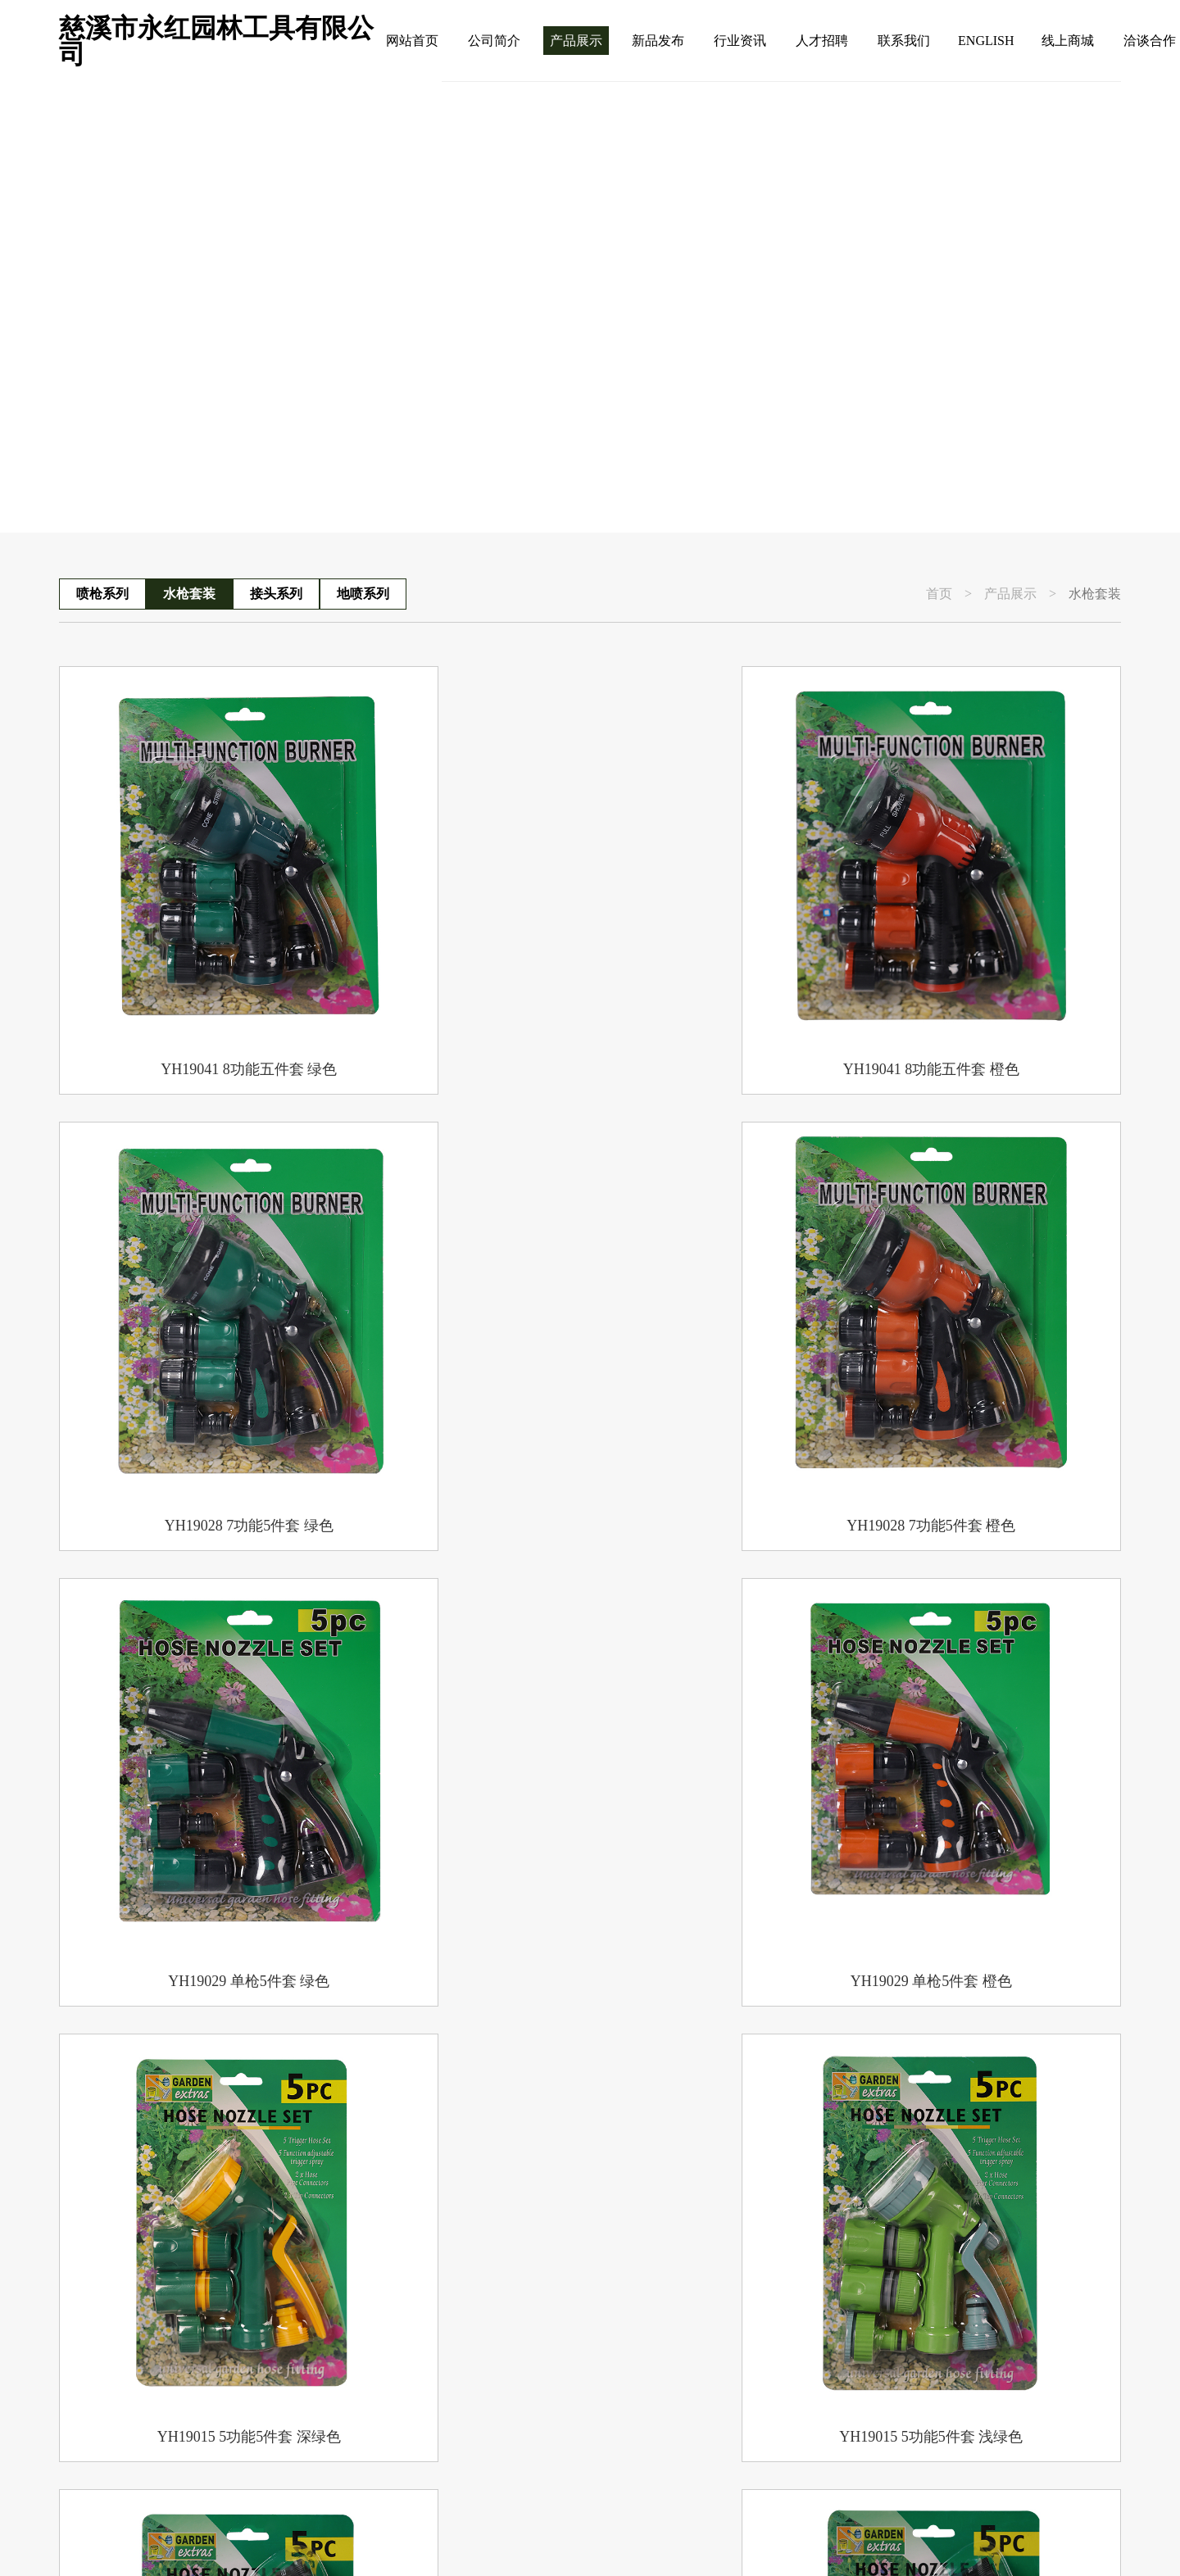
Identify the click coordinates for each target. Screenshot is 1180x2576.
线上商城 (1068, 41)
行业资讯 (740, 41)
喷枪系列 (102, 594)
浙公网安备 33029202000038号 (573, 2535)
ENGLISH (986, 41)
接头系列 (276, 594)
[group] (590, 307)
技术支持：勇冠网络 (760, 2535)
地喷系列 (363, 594)
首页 (939, 594)
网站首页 (412, 41)
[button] (1112, 482)
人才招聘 (822, 41)
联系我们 (904, 41)
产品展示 (576, 41)
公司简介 (494, 41)
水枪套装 (189, 594)
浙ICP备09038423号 (390, 2535)
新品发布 (658, 41)
